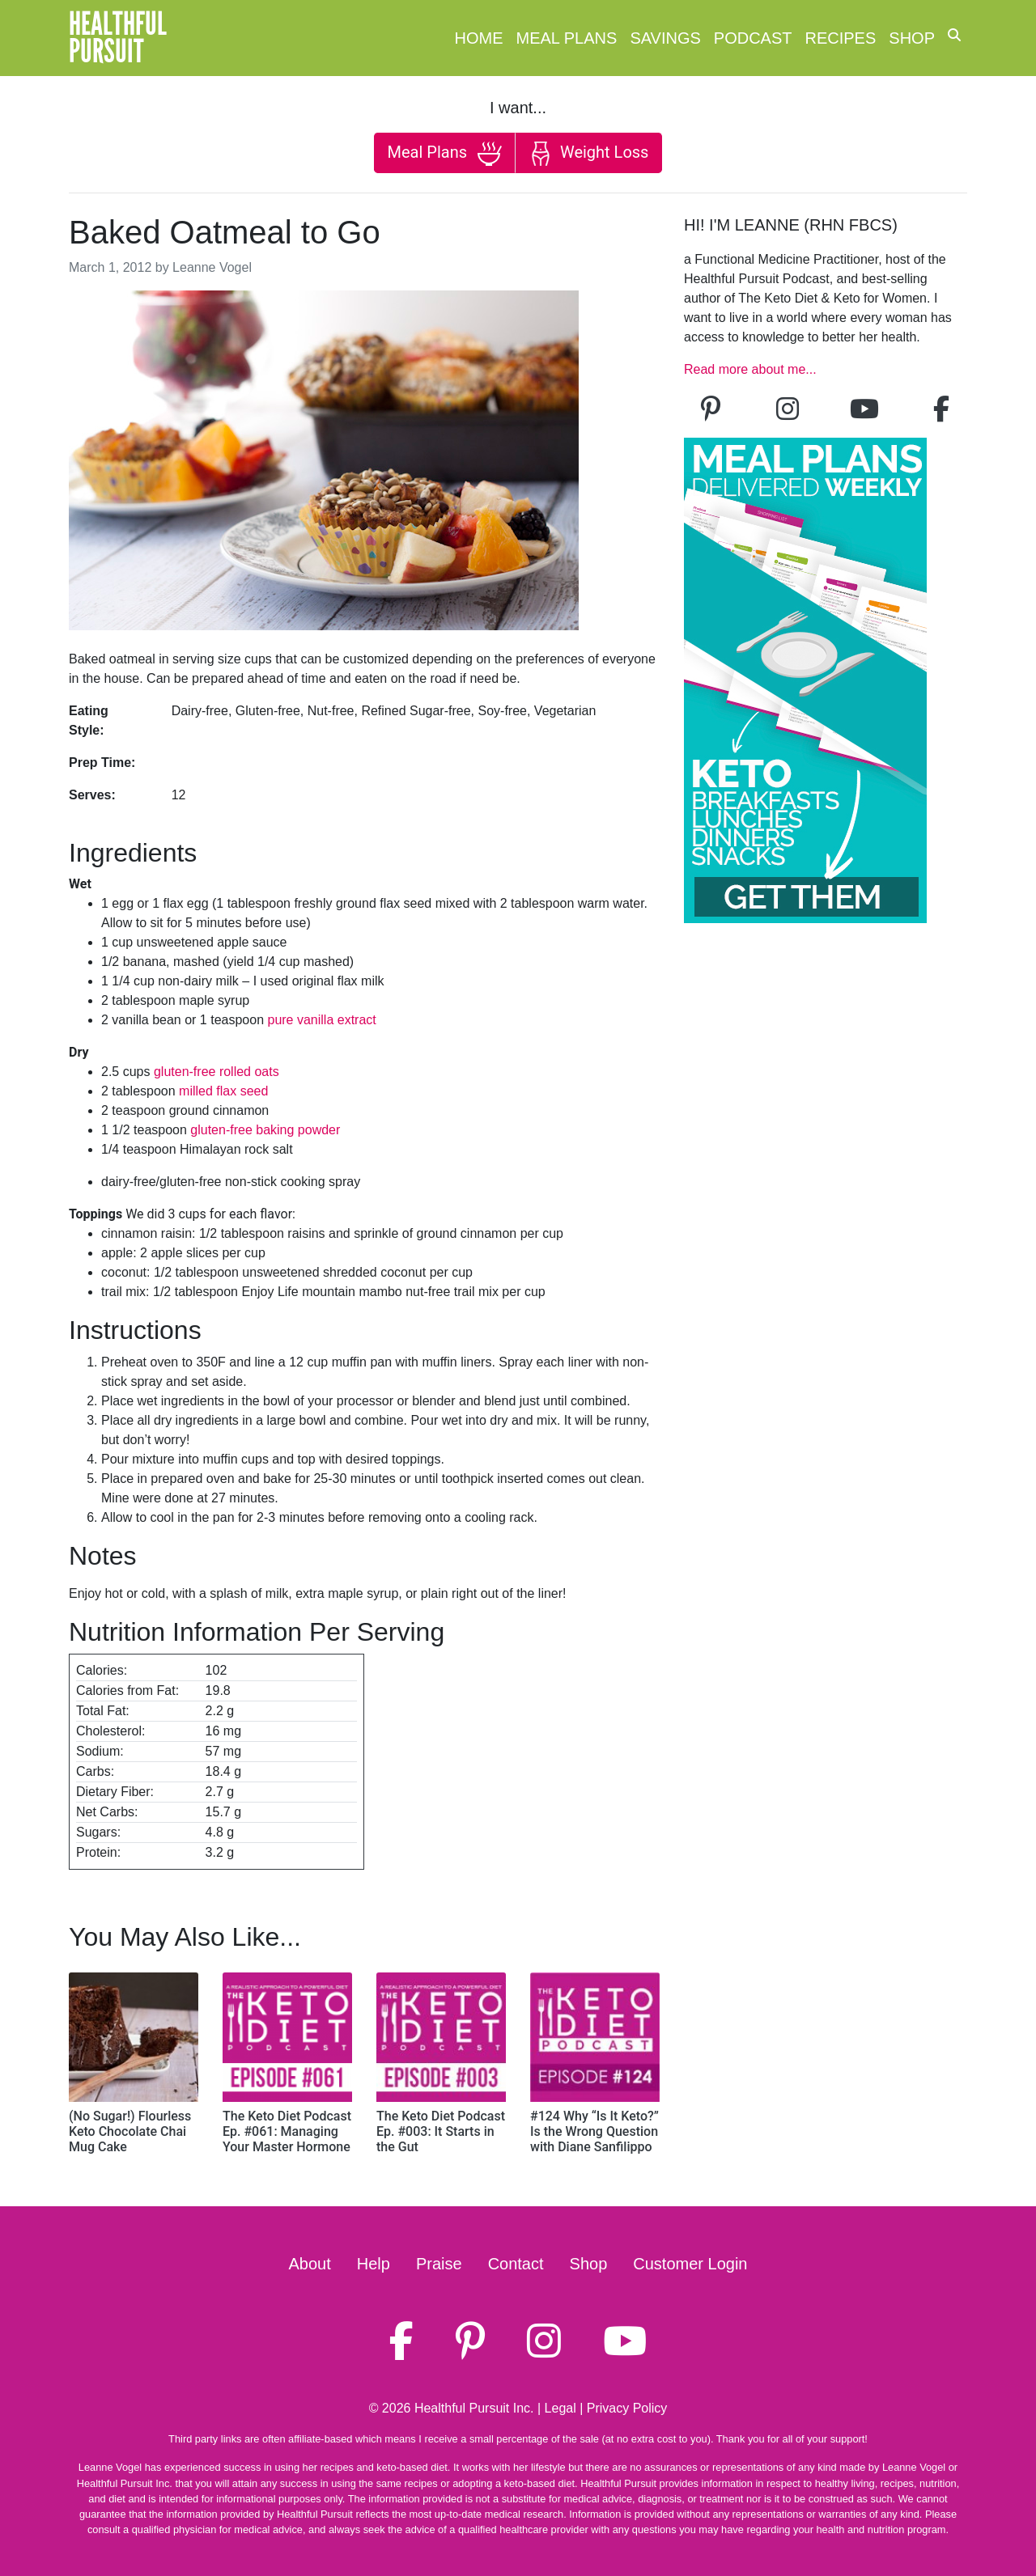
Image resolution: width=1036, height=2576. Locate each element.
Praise (439, 2264)
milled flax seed (223, 1091)
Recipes (841, 38)
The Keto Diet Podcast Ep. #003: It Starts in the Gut (440, 2131)
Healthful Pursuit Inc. (474, 2408)
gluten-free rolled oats (216, 1071)
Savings (665, 38)
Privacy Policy (627, 2408)
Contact (516, 2264)
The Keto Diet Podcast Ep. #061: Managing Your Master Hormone (287, 2131)
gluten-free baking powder (265, 1130)
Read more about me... (750, 369)
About (310, 2264)
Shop (912, 38)
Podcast (753, 38)
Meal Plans (567, 38)
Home (479, 38)
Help (373, 2264)
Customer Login (690, 2264)
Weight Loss (588, 154)
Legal (560, 2408)
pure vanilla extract (321, 1020)
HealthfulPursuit (118, 38)
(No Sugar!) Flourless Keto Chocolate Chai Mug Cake (130, 2131)
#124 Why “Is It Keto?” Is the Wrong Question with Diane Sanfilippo (594, 2131)
